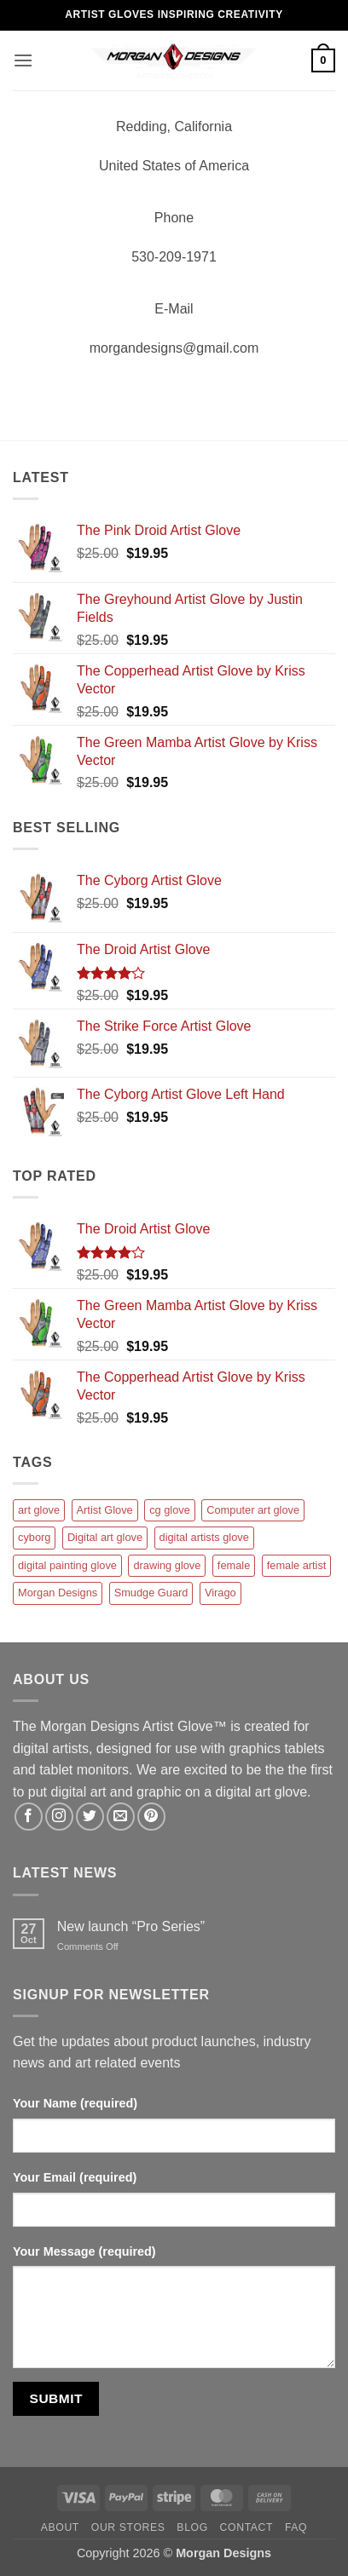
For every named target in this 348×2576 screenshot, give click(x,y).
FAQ (296, 2527)
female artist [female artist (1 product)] (297, 1565)
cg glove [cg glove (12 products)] (169, 1510)
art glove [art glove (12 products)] (39, 1510)
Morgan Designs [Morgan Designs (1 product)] (57, 1592)
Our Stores (128, 2527)
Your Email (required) (74, 2177)
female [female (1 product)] (234, 1565)
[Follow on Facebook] (28, 1817)
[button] (23, 60)
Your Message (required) (84, 2251)
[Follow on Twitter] (90, 1817)
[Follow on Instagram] (59, 1817)
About (60, 2527)
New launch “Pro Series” (131, 1926)
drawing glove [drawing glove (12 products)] (166, 1565)
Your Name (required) (75, 2103)
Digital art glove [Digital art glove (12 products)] (104, 1537)
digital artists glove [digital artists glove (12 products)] (204, 1537)
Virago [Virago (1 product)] (220, 1592)
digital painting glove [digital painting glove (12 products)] (67, 1565)
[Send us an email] (121, 1817)
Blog (192, 2527)
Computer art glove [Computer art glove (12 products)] (252, 1510)
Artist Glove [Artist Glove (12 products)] (105, 1510)
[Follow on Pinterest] (151, 1817)
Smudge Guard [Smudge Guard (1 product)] (151, 1592)
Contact (247, 2527)
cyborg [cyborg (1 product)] (34, 1537)
